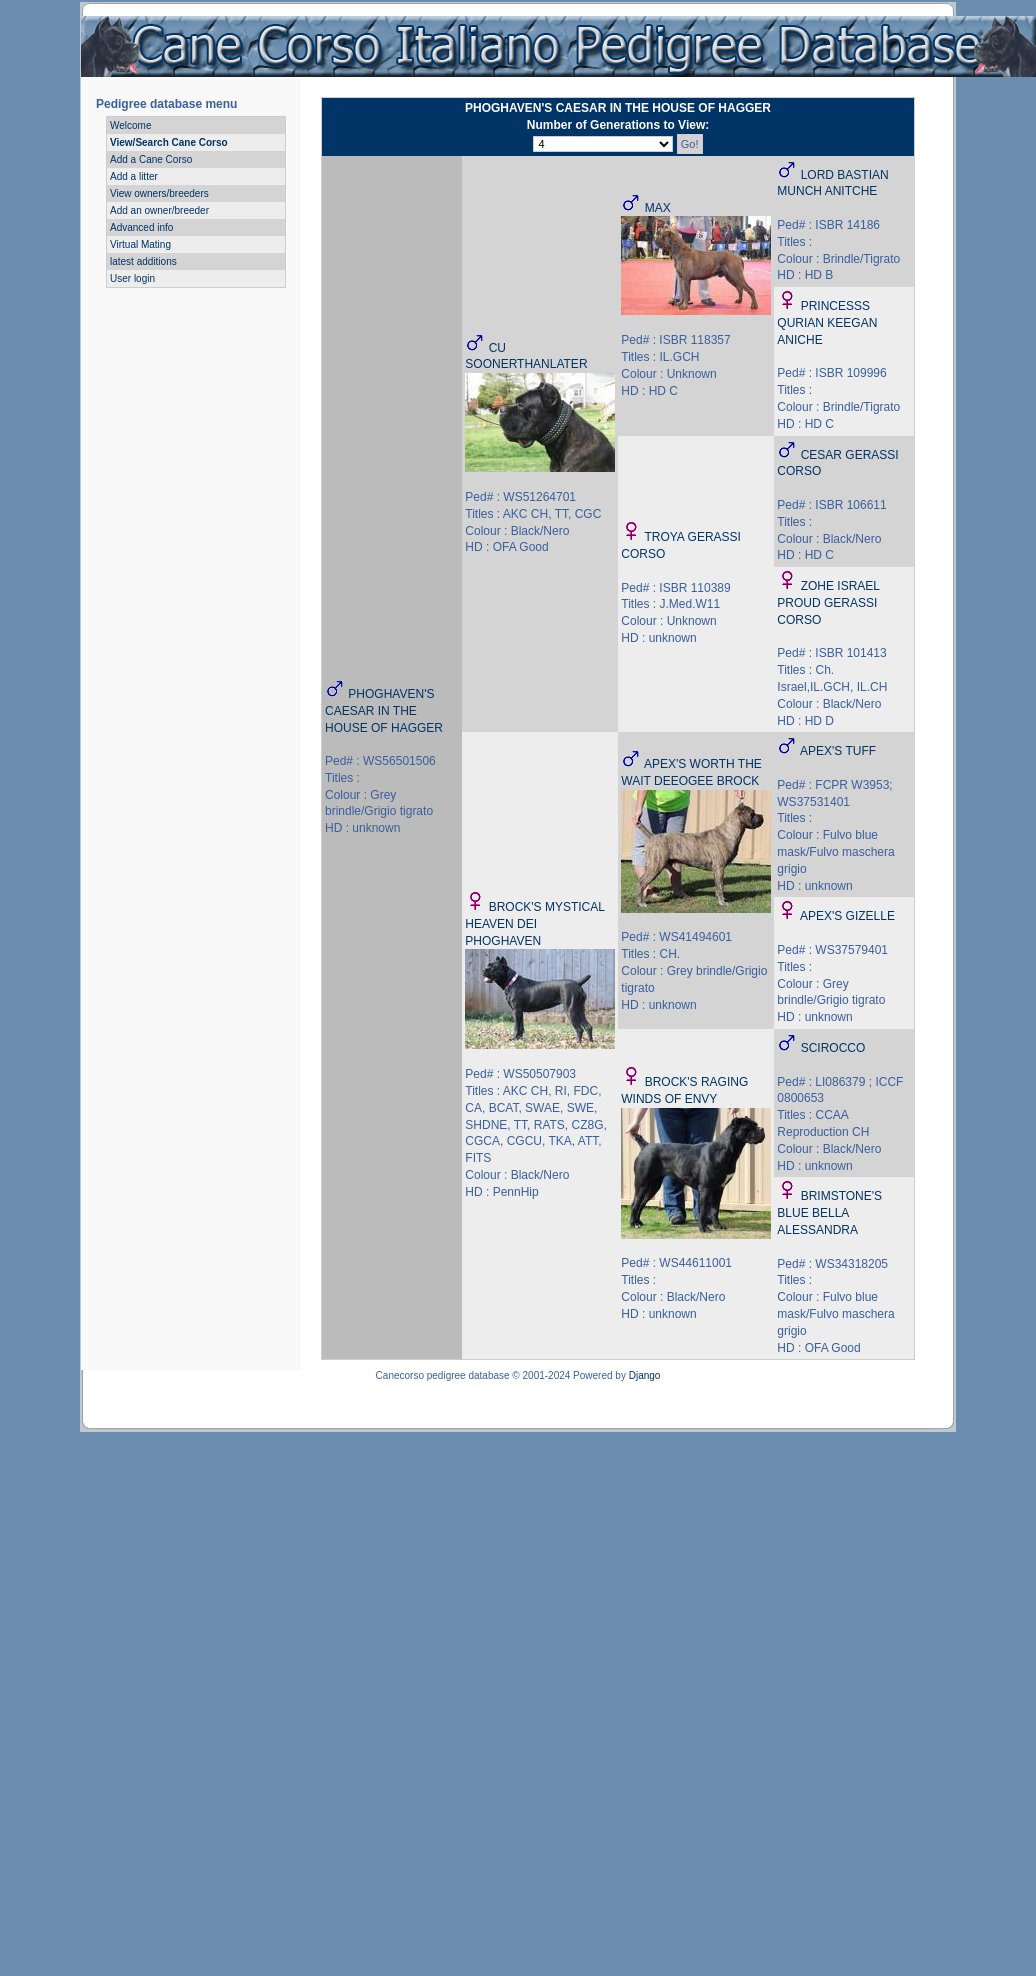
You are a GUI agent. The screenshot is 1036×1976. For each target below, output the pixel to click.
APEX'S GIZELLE (847, 916)
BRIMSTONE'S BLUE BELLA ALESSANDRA (829, 1213)
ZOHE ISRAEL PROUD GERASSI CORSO (828, 603)
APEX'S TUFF (838, 751)
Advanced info (141, 227)
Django (645, 1375)
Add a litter (134, 176)
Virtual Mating (140, 244)
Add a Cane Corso (151, 159)
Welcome (131, 125)
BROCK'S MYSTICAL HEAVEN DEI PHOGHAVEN (534, 924)
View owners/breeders (159, 193)
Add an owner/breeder (159, 210)
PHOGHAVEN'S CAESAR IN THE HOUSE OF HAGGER (384, 711)
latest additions (143, 261)
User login (132, 278)
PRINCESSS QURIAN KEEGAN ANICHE (827, 323)
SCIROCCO (833, 1048)
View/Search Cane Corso (169, 142)
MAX (658, 208)
